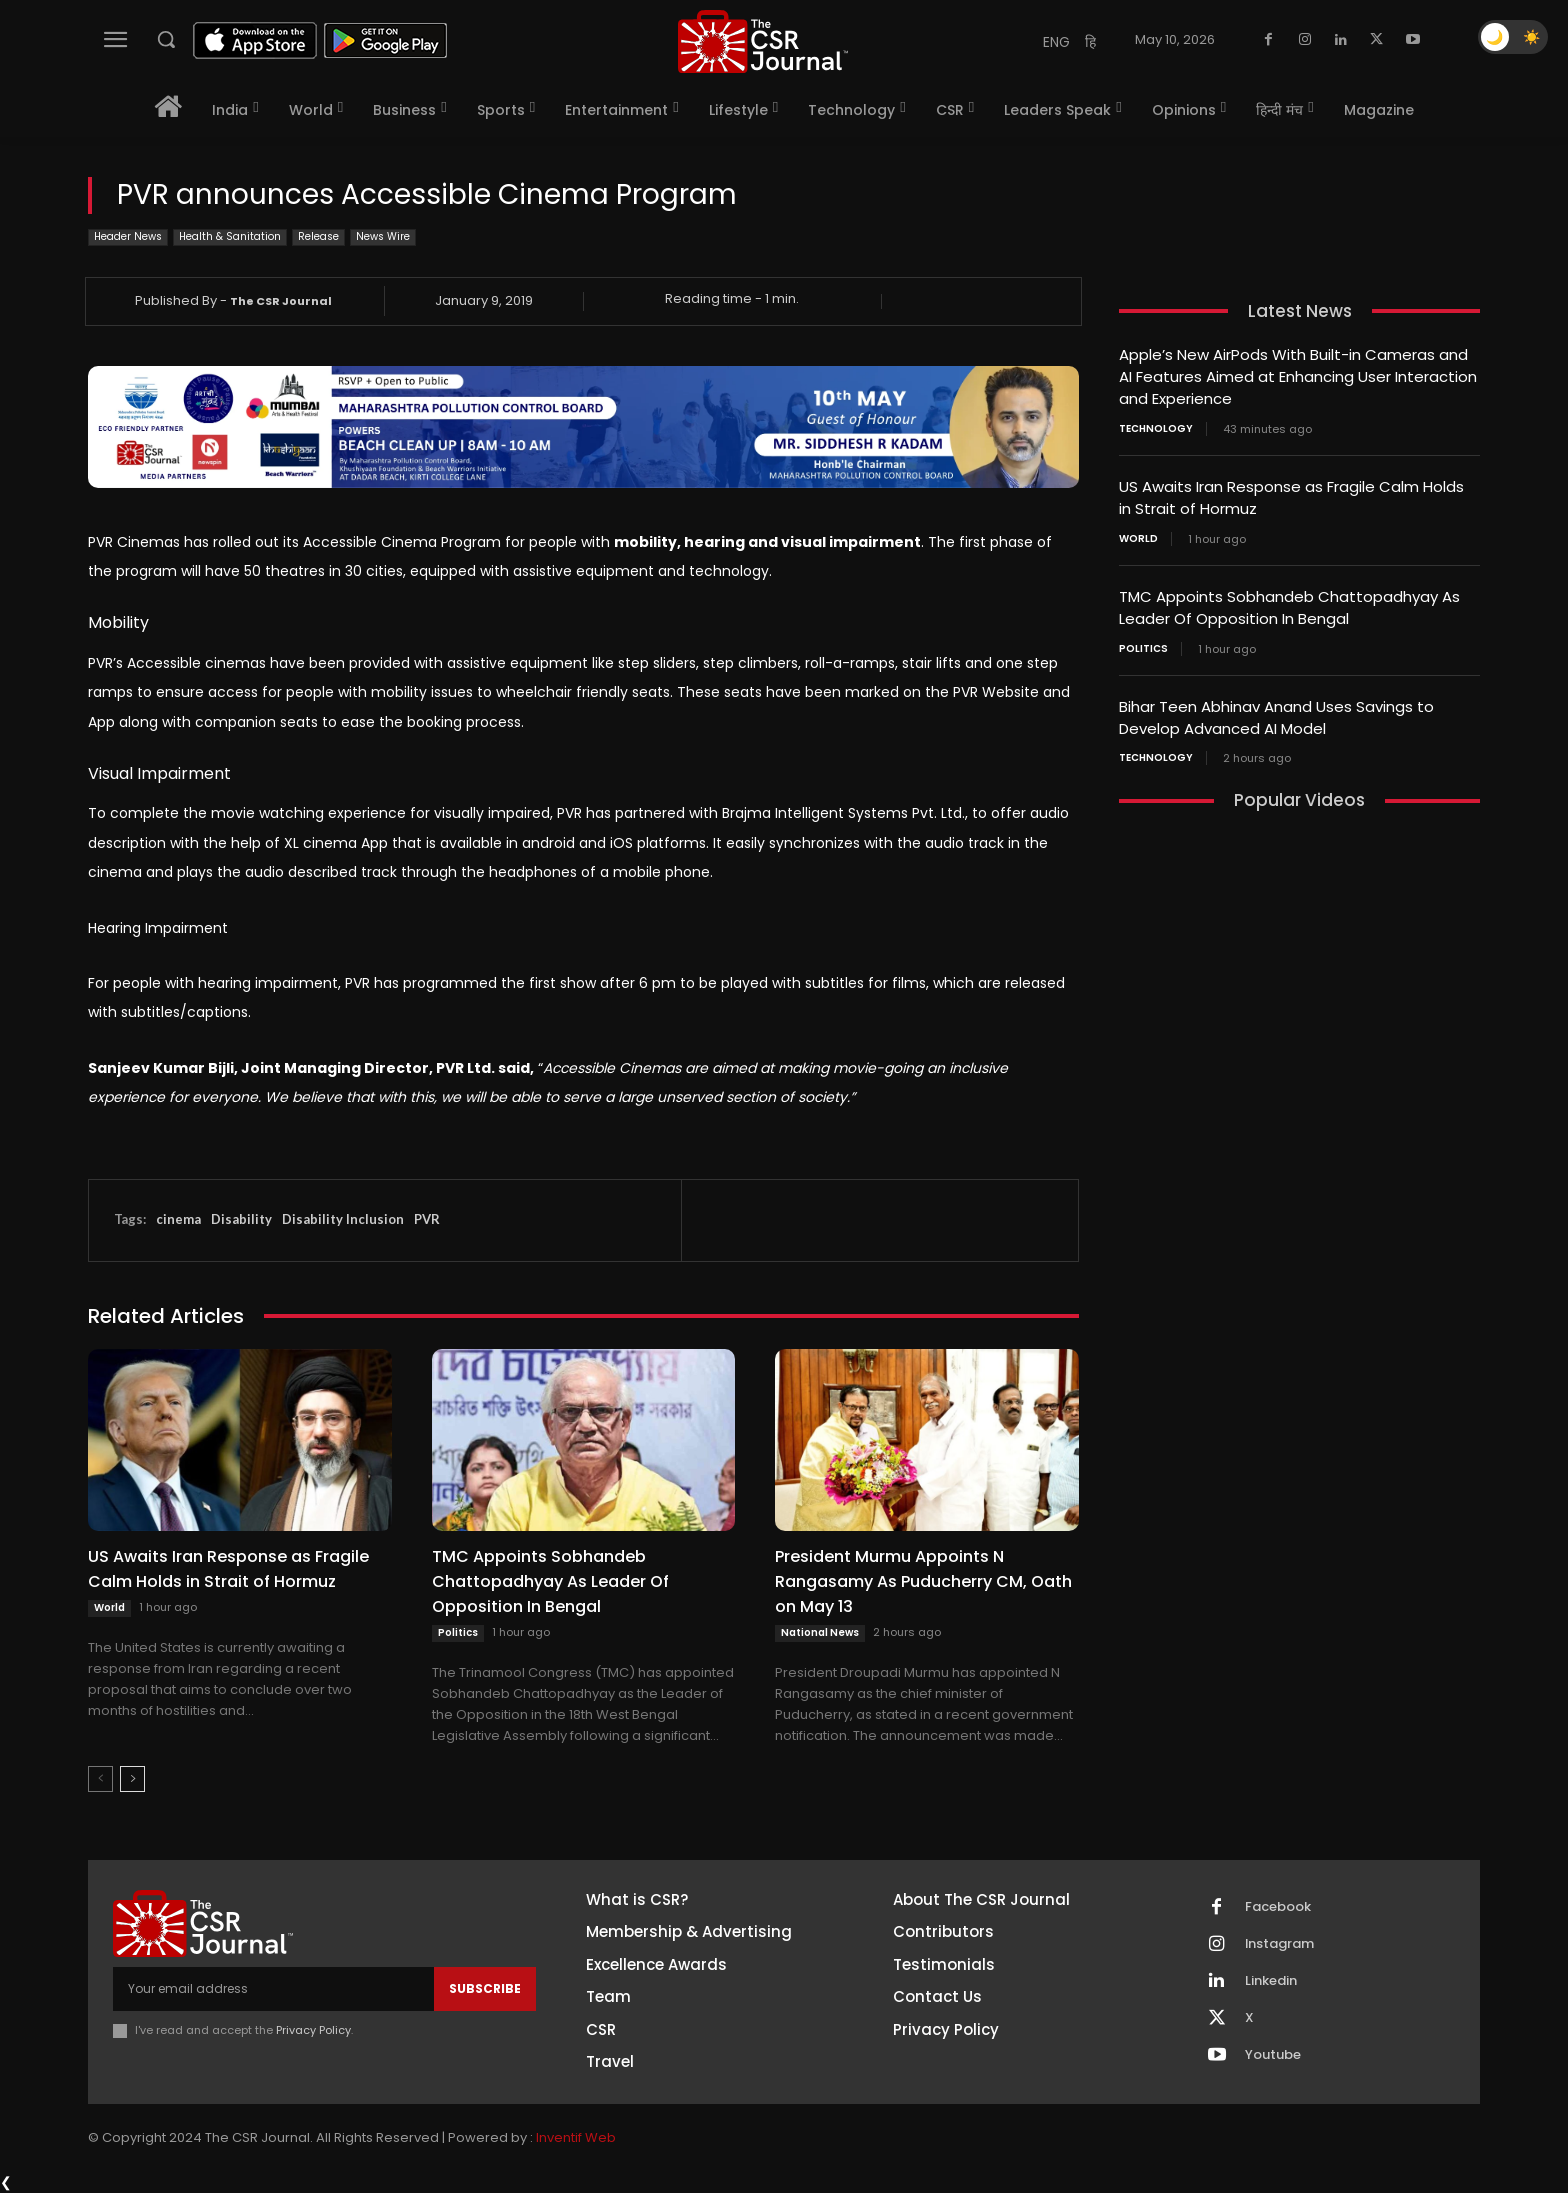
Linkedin (1271, 1981)
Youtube (1273, 2055)
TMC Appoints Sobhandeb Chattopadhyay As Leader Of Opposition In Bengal (550, 1581)
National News (820, 1632)
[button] (166, 39)
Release (318, 237)
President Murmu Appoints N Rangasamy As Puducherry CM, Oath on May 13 (923, 1581)
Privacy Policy (313, 2030)
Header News (128, 237)
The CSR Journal (281, 301)
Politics (458, 1632)
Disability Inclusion (343, 1219)
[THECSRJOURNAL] (763, 41)
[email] (273, 1989)
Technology (1156, 426)
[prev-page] (100, 1779)
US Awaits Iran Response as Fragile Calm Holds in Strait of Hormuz (228, 1569)
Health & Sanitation (230, 237)
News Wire (383, 237)
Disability (241, 1219)
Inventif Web (576, 2137)
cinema (178, 1219)
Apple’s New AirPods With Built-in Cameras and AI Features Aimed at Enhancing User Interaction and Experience (1298, 375)
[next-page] (132, 1779)
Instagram (1280, 1944)
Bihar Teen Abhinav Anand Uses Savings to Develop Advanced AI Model (1276, 710)
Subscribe (485, 1988)
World (109, 1607)
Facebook (1278, 1907)
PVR (427, 1219)
